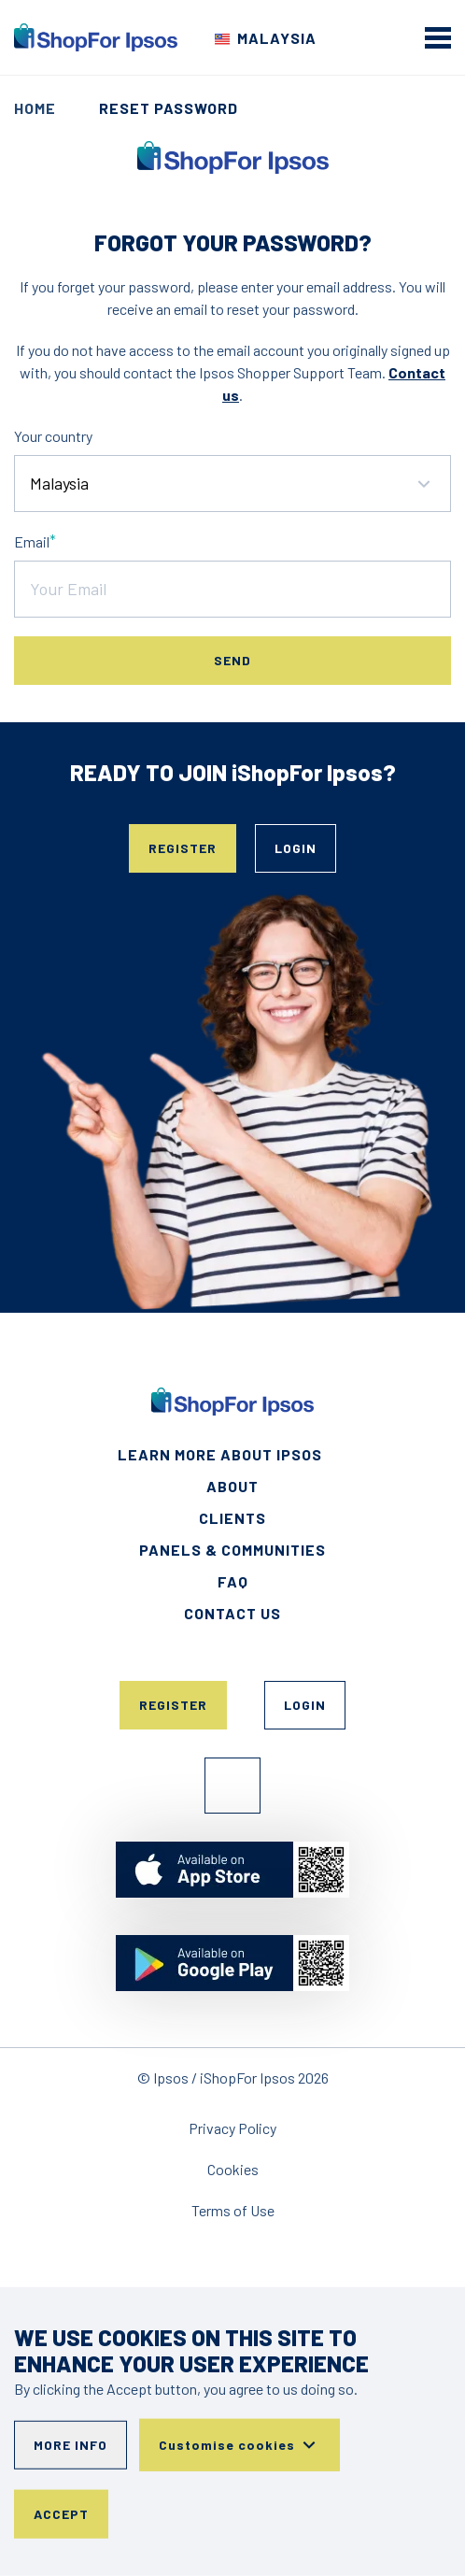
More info (70, 2445)
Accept (61, 2514)
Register (182, 848)
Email (31, 541)
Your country (53, 436)
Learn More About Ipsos (220, 1454)
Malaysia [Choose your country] (277, 38)
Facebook (232, 1786)
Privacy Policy (232, 2128)
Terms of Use (233, 2210)
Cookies (233, 2169)
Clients (232, 1518)
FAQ (233, 1581)
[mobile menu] (438, 37)
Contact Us (232, 1613)
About (232, 1486)
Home (35, 108)
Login (296, 848)
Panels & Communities (232, 1549)
